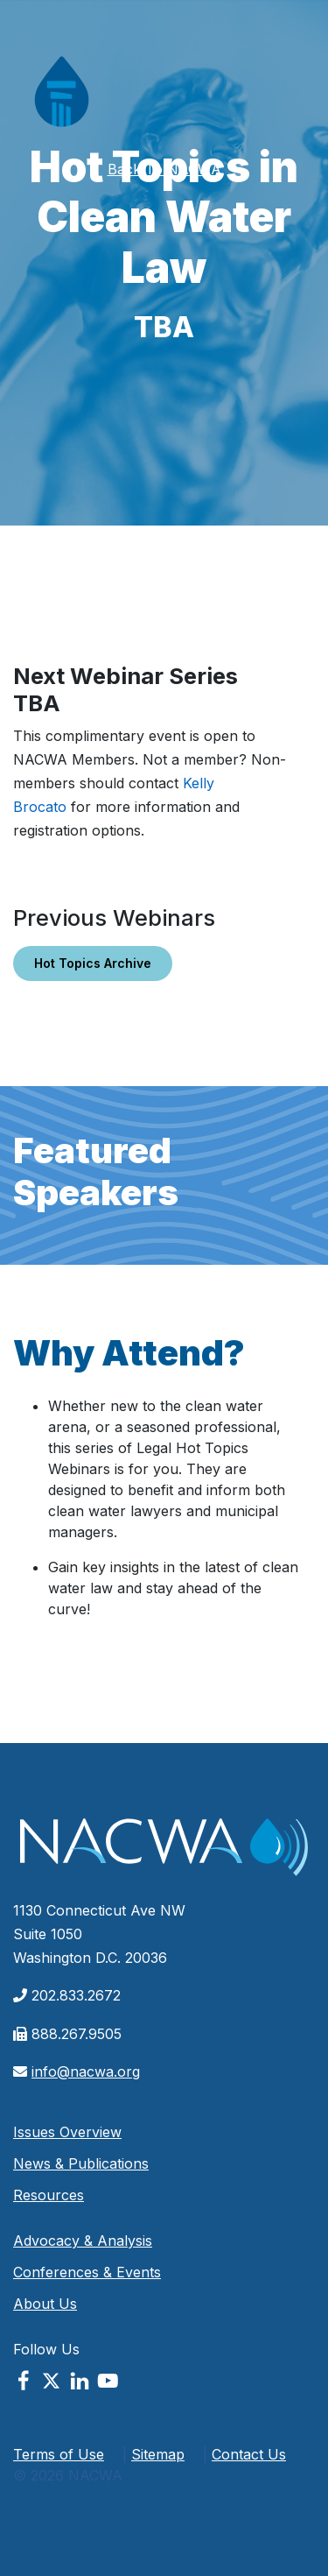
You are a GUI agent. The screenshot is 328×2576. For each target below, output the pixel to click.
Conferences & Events (87, 2272)
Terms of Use (58, 2454)
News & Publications (81, 2163)
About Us (45, 2303)
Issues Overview (67, 2132)
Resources (48, 2195)
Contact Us (249, 2454)
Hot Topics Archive (92, 963)
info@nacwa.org (85, 2071)
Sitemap (158, 2454)
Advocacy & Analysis (82, 2240)
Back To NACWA (164, 169)
